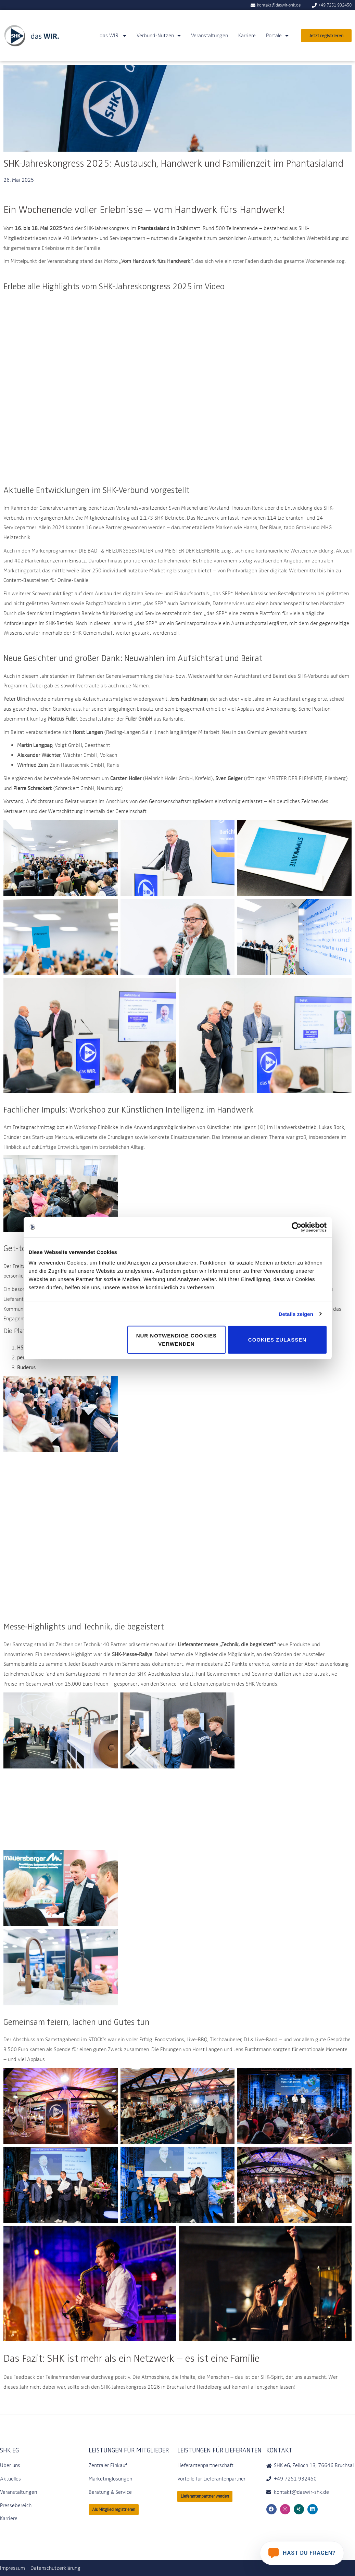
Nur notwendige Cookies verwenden (176, 1340)
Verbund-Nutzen (159, 35)
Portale (277, 35)
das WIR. (113, 35)
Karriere (247, 35)
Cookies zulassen (277, 1340)
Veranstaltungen (209, 35)
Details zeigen (296, 1314)
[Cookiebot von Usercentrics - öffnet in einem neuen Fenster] (297, 1227)
